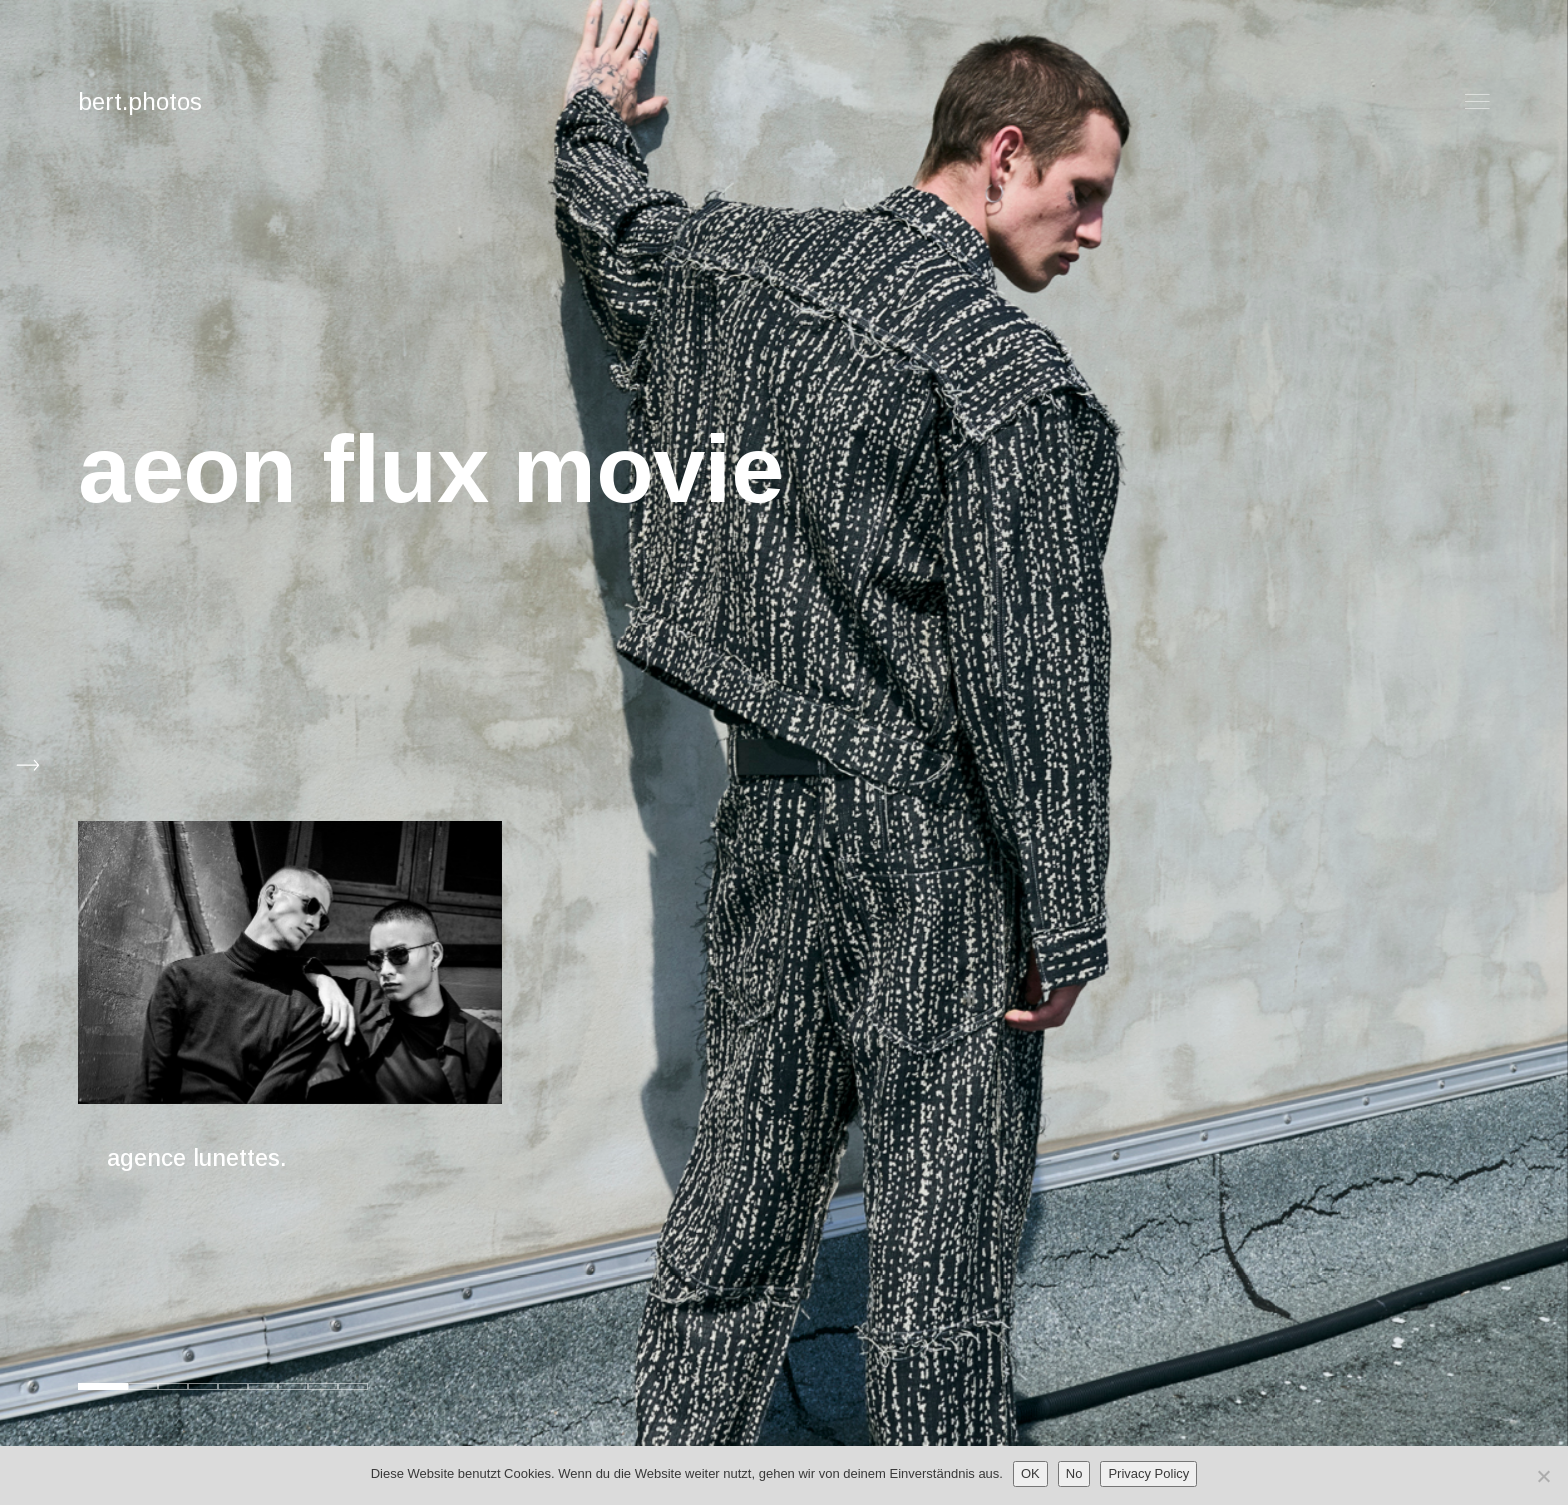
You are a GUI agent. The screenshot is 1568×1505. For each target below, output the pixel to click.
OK (1030, 1473)
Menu (1477, 101)
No (1074, 1473)
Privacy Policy (1148, 1473)
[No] (1543, 1476)
